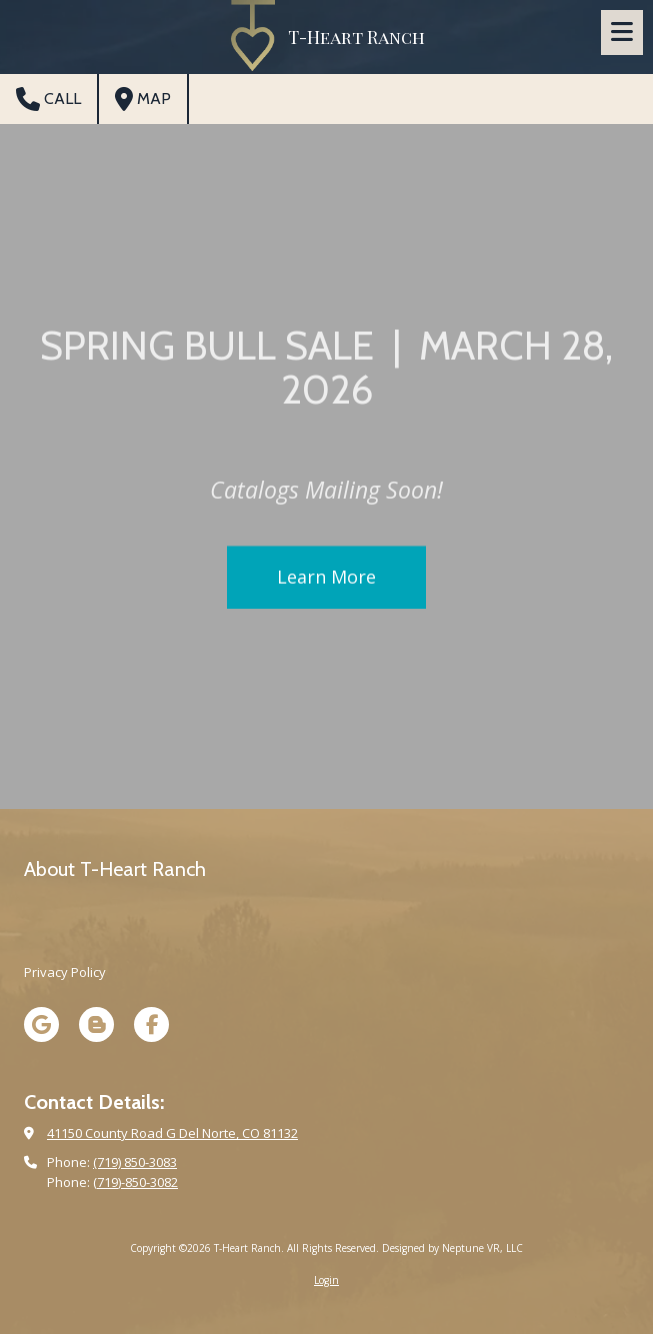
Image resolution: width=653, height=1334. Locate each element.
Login (326, 1280)
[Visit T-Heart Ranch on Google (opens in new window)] (41, 1024)
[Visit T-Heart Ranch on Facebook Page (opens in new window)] (151, 1024)
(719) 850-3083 (135, 1162)
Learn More (326, 579)
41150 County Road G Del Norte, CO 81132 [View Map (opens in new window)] (172, 1133)
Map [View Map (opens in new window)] (143, 99)
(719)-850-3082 (135, 1182)
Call (48, 99)
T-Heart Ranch (356, 36)
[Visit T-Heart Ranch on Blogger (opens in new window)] (96, 1024)
